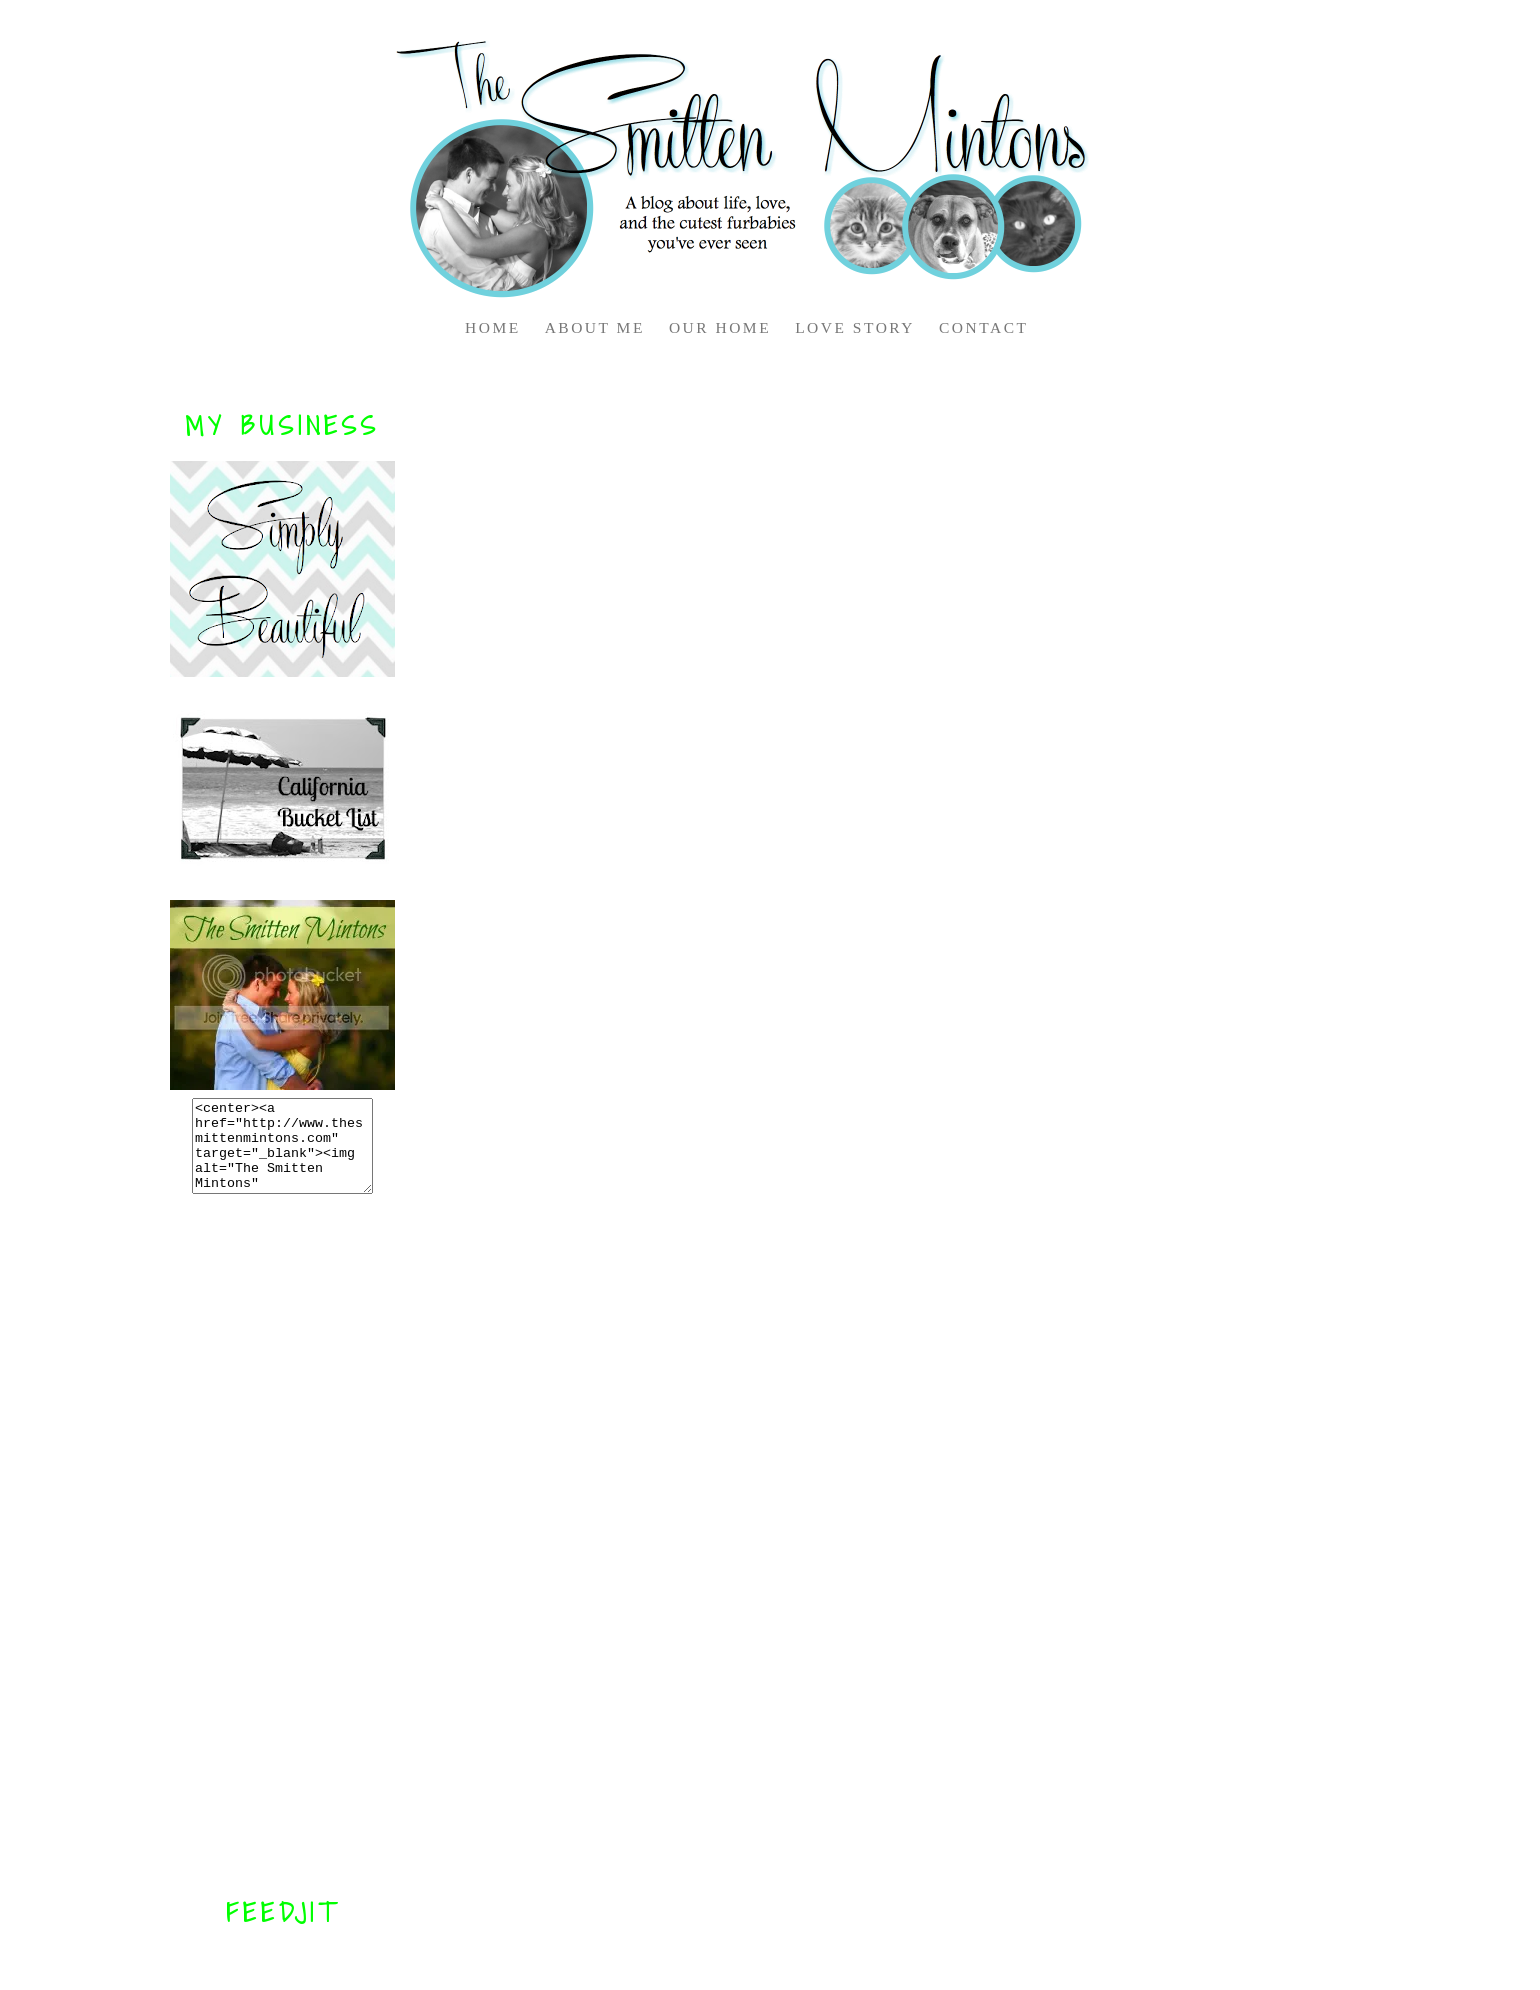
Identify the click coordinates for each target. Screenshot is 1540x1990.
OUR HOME (720, 327)
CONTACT (983, 327)
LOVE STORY (855, 327)
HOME (493, 327)
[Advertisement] (283, 1545)
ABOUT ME (595, 327)
